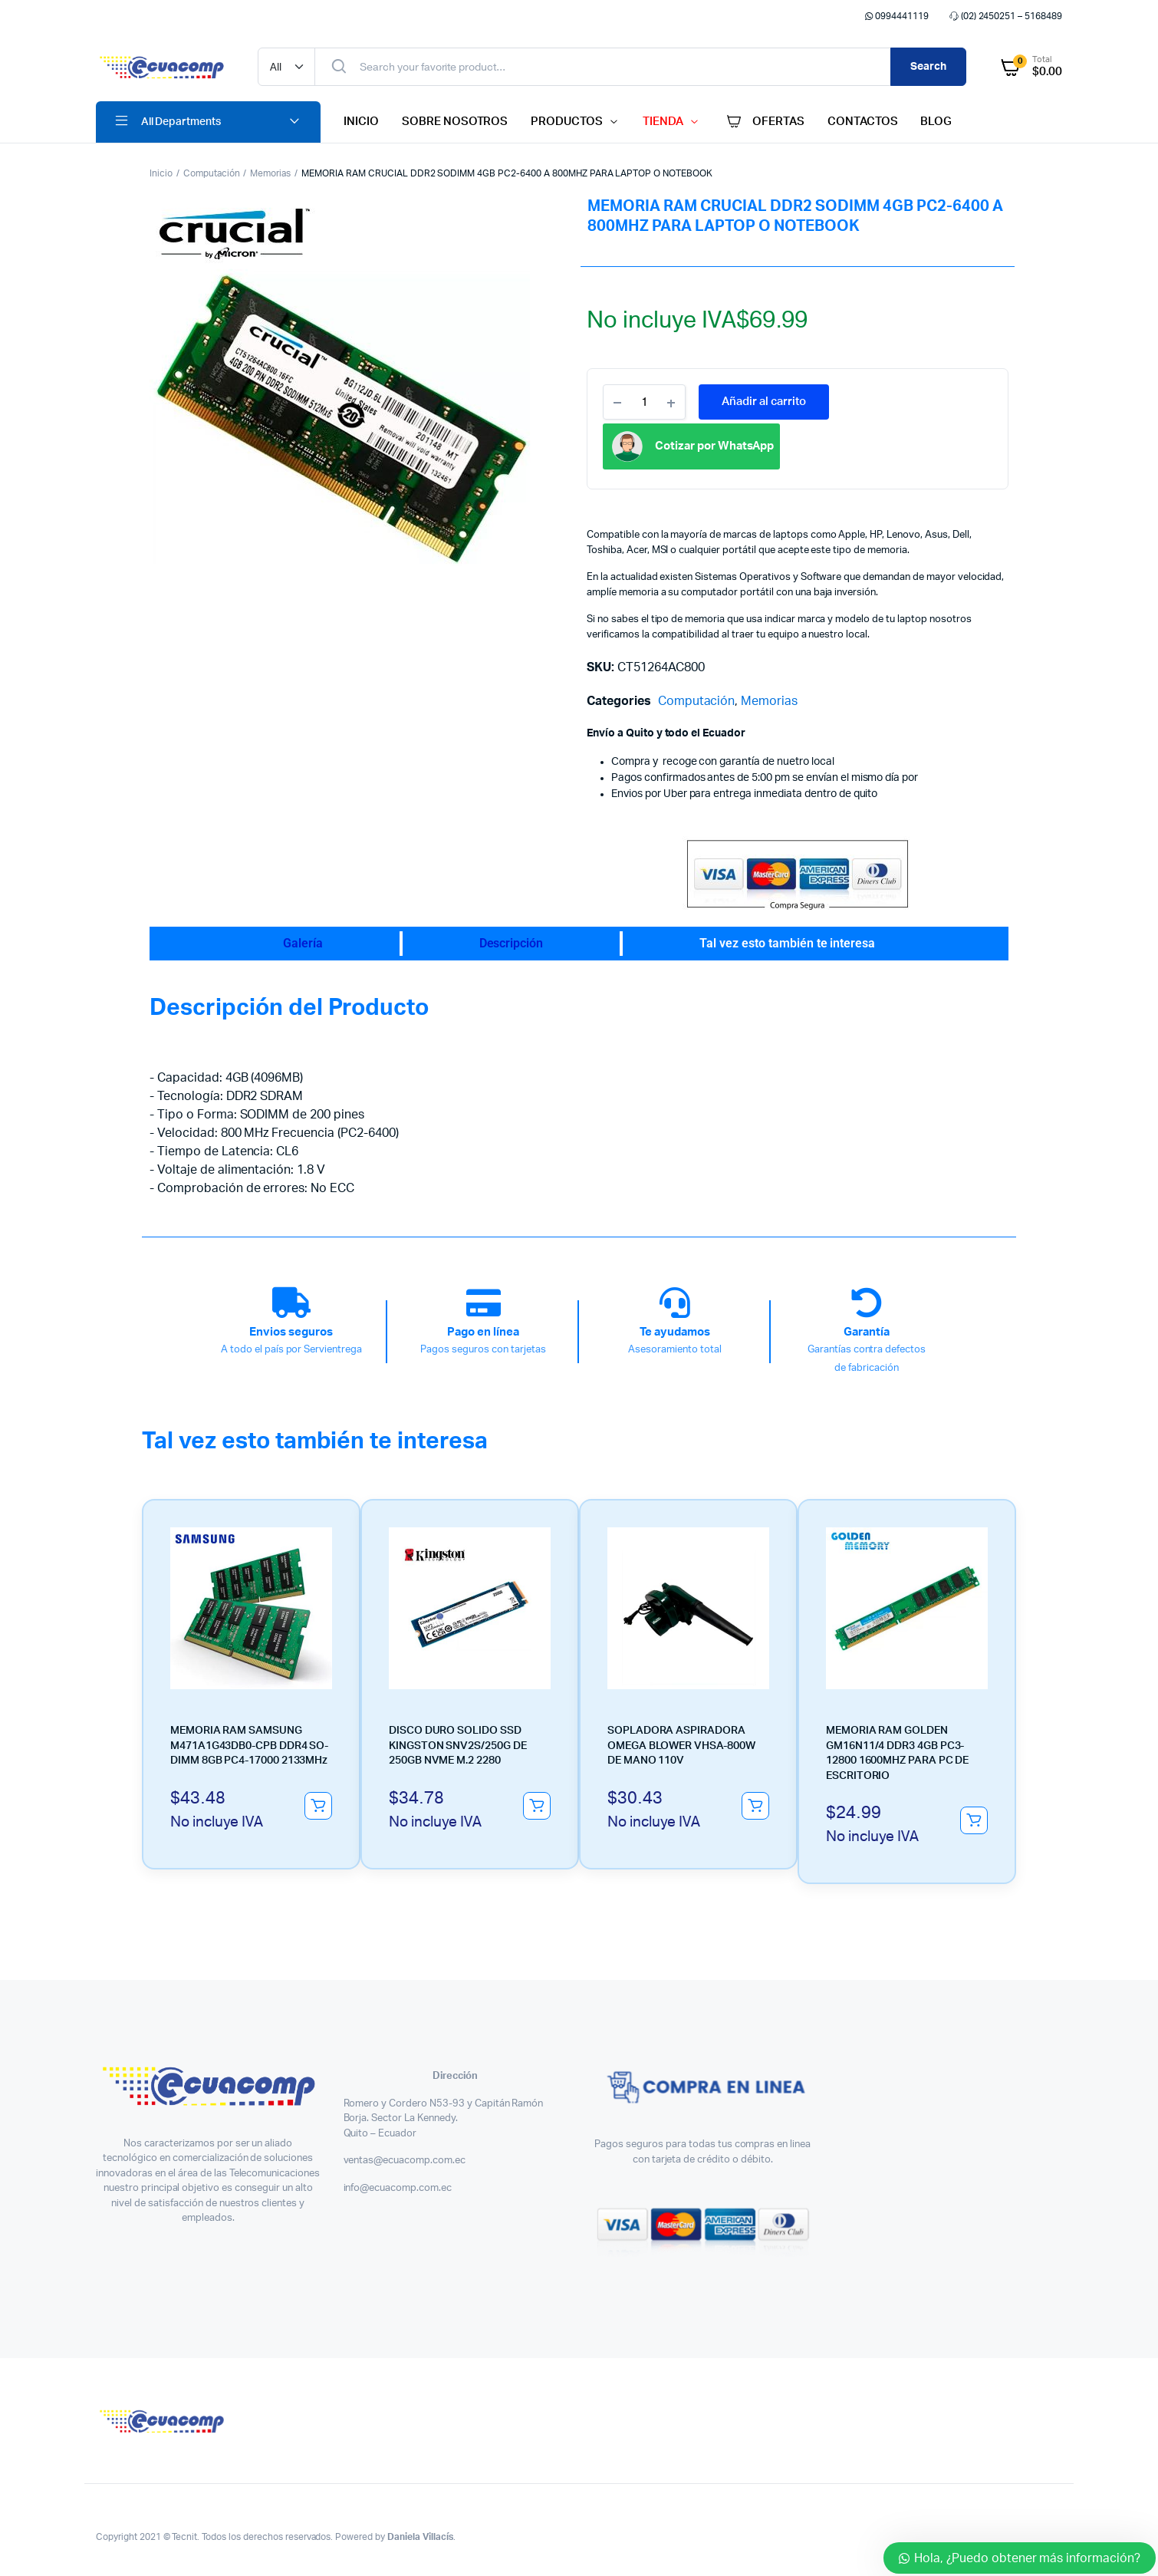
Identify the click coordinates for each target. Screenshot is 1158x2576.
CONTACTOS (862, 121)
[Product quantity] (644, 402)
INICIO (361, 121)
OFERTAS (763, 121)
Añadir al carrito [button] (318, 1805)
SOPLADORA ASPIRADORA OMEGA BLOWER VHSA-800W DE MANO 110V (681, 1745)
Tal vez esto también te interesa (787, 943)
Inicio (161, 173)
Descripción (511, 943)
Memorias (270, 173)
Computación (211, 173)
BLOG (936, 121)
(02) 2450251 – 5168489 (1005, 16)
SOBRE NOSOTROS (455, 121)
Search (928, 66)
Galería (303, 943)
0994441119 (895, 16)
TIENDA (663, 121)
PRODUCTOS (567, 121)
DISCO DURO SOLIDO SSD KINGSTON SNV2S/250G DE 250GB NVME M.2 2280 (457, 1745)
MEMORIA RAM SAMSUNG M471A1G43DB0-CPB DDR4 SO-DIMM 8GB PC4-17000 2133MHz (249, 1745)
